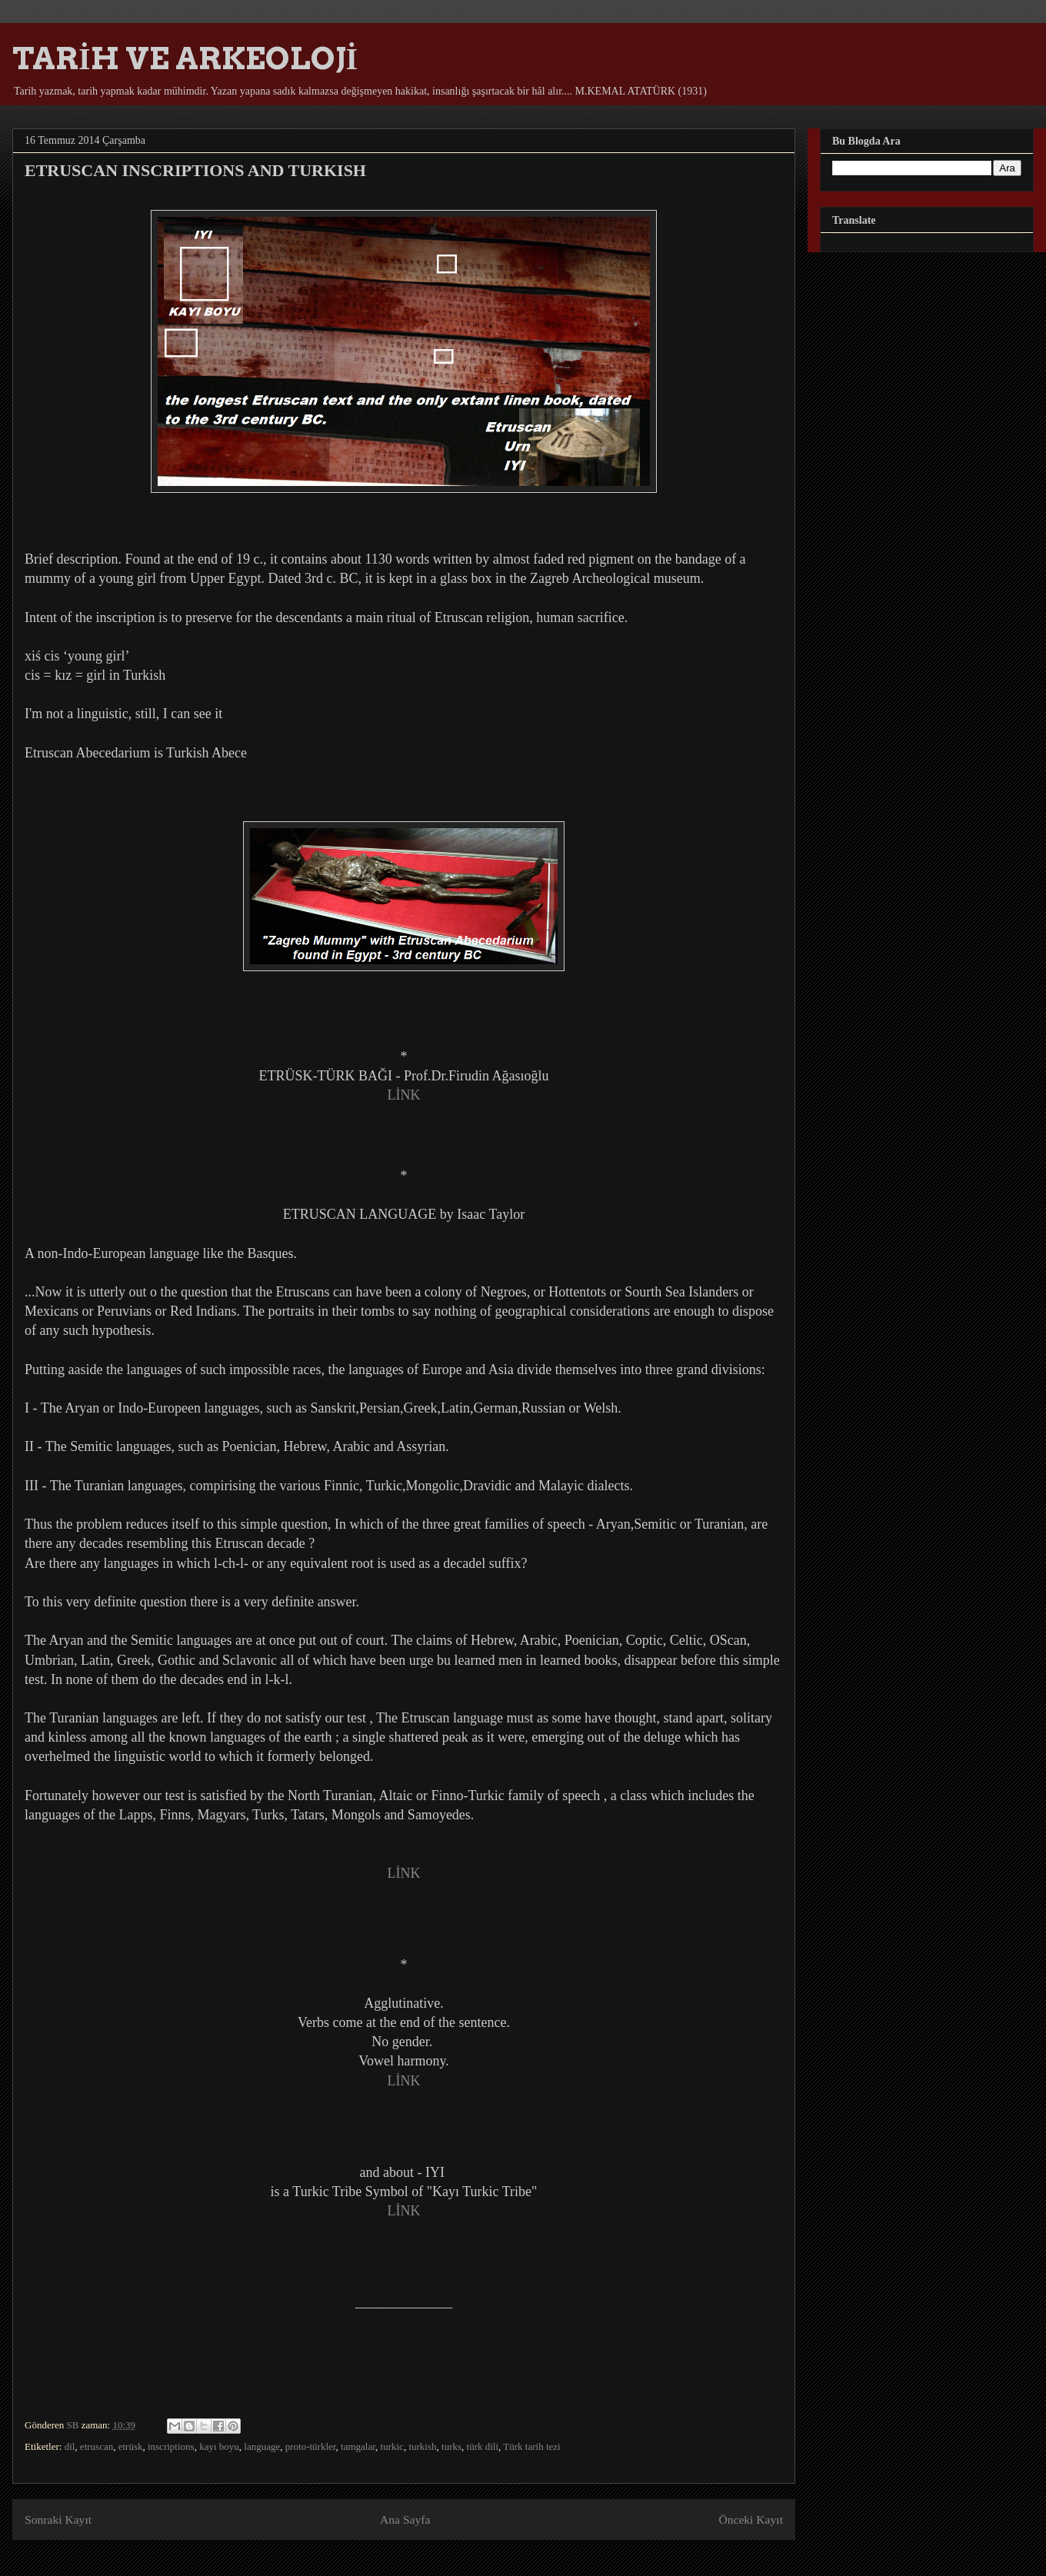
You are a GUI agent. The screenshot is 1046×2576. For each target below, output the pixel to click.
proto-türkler (310, 2446)
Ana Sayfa (405, 2519)
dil (70, 2446)
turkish (422, 2446)
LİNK (404, 1095)
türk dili (483, 2446)
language (262, 2446)
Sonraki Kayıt (58, 2519)
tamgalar (358, 2446)
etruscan (96, 2446)
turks (451, 2446)
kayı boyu (219, 2446)
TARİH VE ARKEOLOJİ (185, 58)
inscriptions (171, 2446)
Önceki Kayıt (750, 2519)
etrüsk (130, 2446)
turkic (392, 2446)
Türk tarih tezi (531, 2446)
